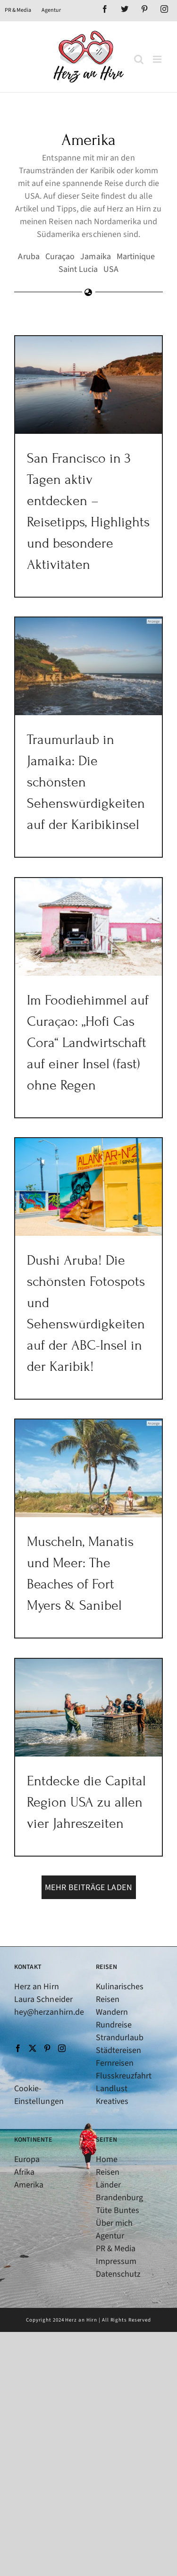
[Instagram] (62, 2048)
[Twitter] (32, 2048)
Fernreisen (115, 2063)
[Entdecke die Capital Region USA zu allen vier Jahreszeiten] (88, 1708)
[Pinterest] (47, 2048)
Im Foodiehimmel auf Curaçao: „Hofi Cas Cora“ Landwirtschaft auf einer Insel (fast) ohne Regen (88, 1042)
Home (107, 2159)
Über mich (114, 2223)
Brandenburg (119, 2198)
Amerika (28, 2185)
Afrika (24, 2172)
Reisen (107, 2172)
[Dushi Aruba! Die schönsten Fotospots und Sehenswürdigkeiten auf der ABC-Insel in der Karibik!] (88, 1187)
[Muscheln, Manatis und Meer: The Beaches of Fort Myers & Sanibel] (88, 1468)
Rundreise (114, 2025)
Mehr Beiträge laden (88, 1887)
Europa (27, 2159)
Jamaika (95, 256)
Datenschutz (118, 2274)
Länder (108, 2185)
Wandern (112, 2012)
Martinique (136, 256)
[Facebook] (18, 2048)
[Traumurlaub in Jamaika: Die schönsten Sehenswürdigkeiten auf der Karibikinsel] (88, 666)
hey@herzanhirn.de (49, 2012)
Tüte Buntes (118, 2210)
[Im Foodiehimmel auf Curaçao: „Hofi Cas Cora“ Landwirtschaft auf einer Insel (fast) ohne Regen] (88, 927)
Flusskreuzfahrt (124, 2076)
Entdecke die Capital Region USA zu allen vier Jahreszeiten (86, 1802)
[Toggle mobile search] (138, 59)
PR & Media (116, 2249)
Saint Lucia (78, 269)
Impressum (116, 2261)
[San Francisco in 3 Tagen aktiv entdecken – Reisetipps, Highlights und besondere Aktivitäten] (88, 385)
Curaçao (60, 256)
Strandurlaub (120, 2038)
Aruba (28, 256)
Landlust (111, 2089)
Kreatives (112, 2101)
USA (110, 269)
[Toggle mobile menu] (158, 59)
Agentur (110, 2236)
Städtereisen (119, 2050)
